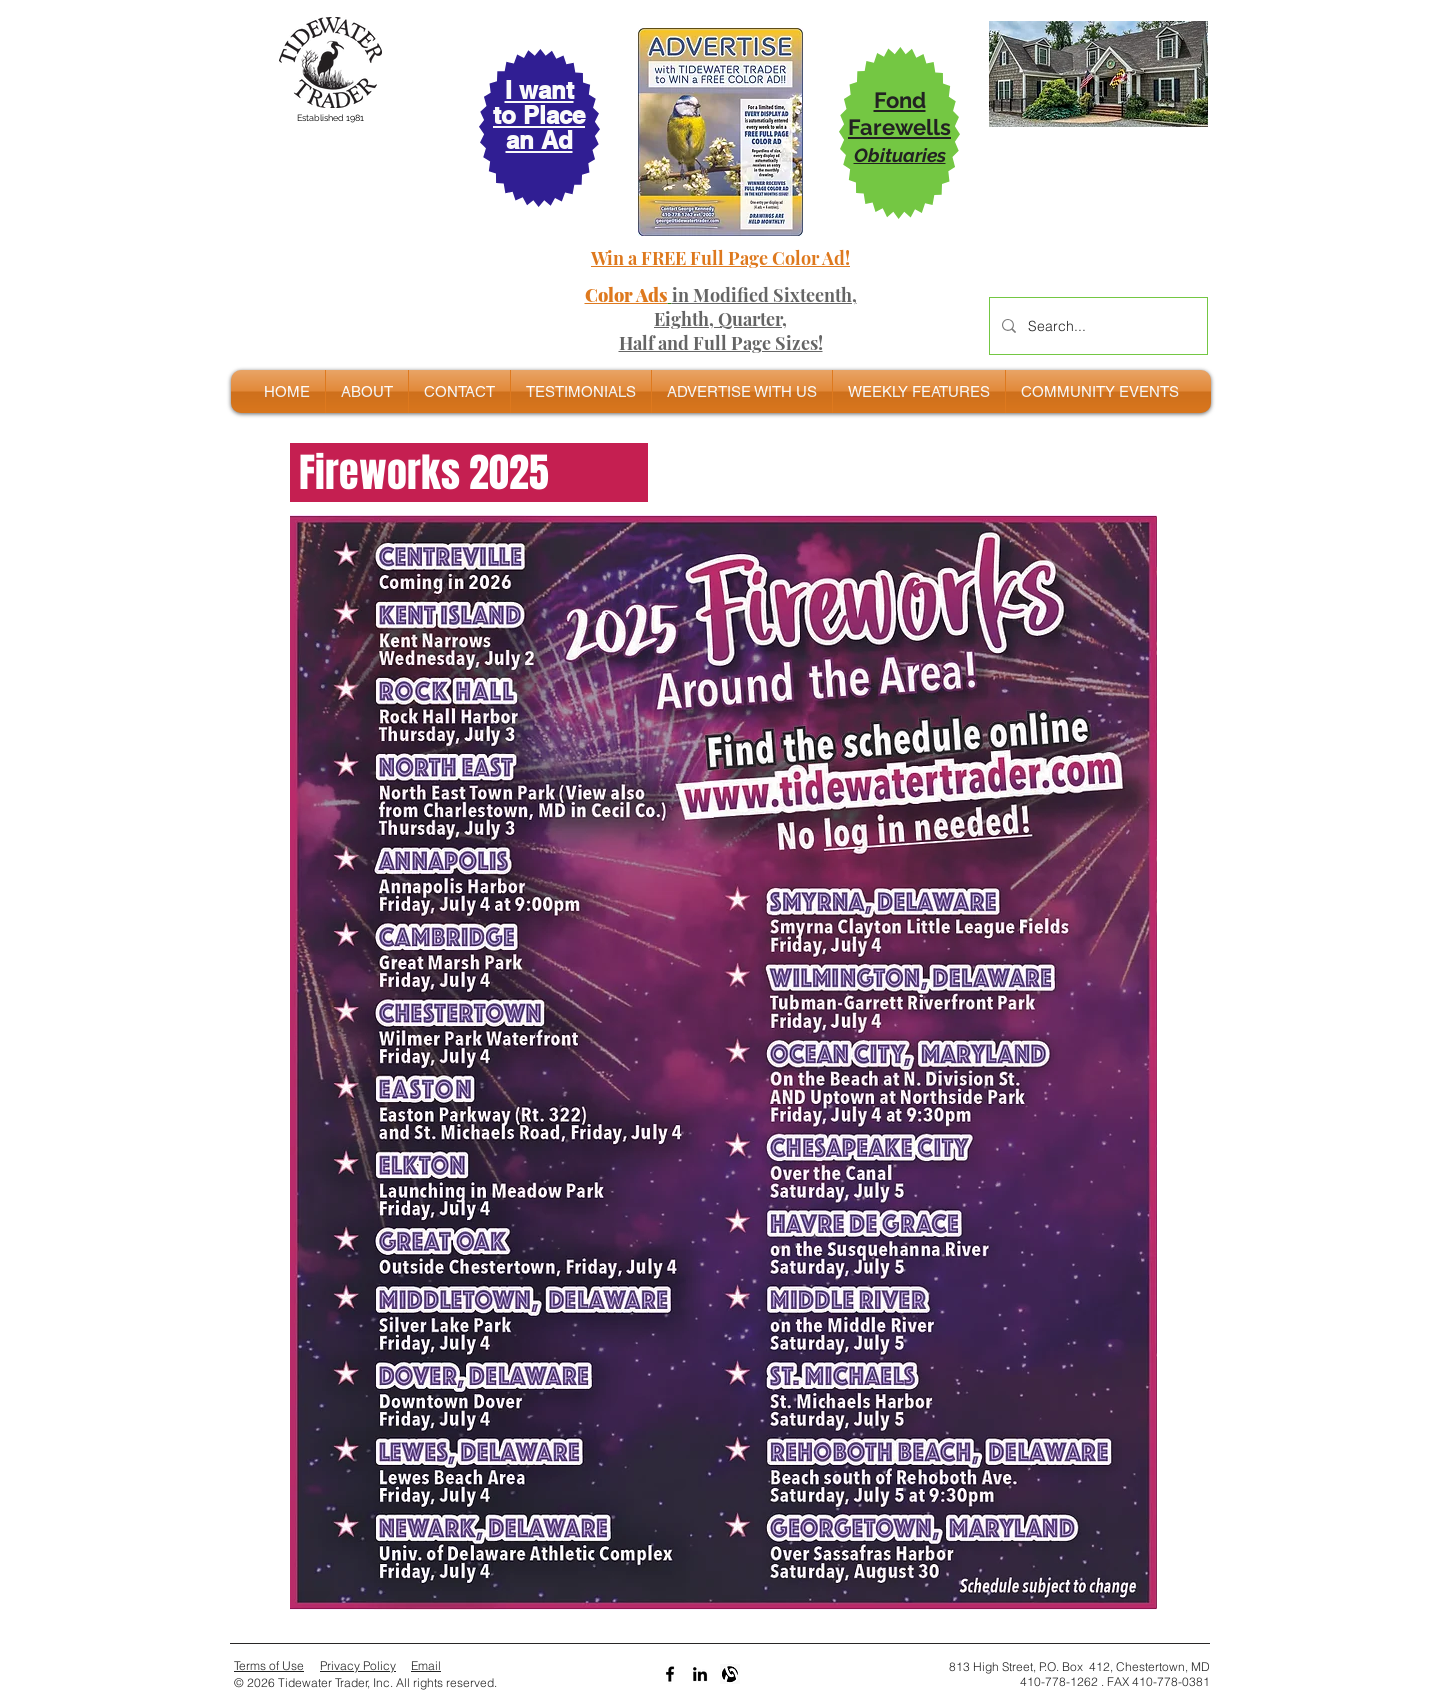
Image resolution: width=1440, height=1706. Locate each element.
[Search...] (1096, 326)
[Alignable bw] (730, 1674)
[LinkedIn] (700, 1674)
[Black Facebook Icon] (670, 1674)
